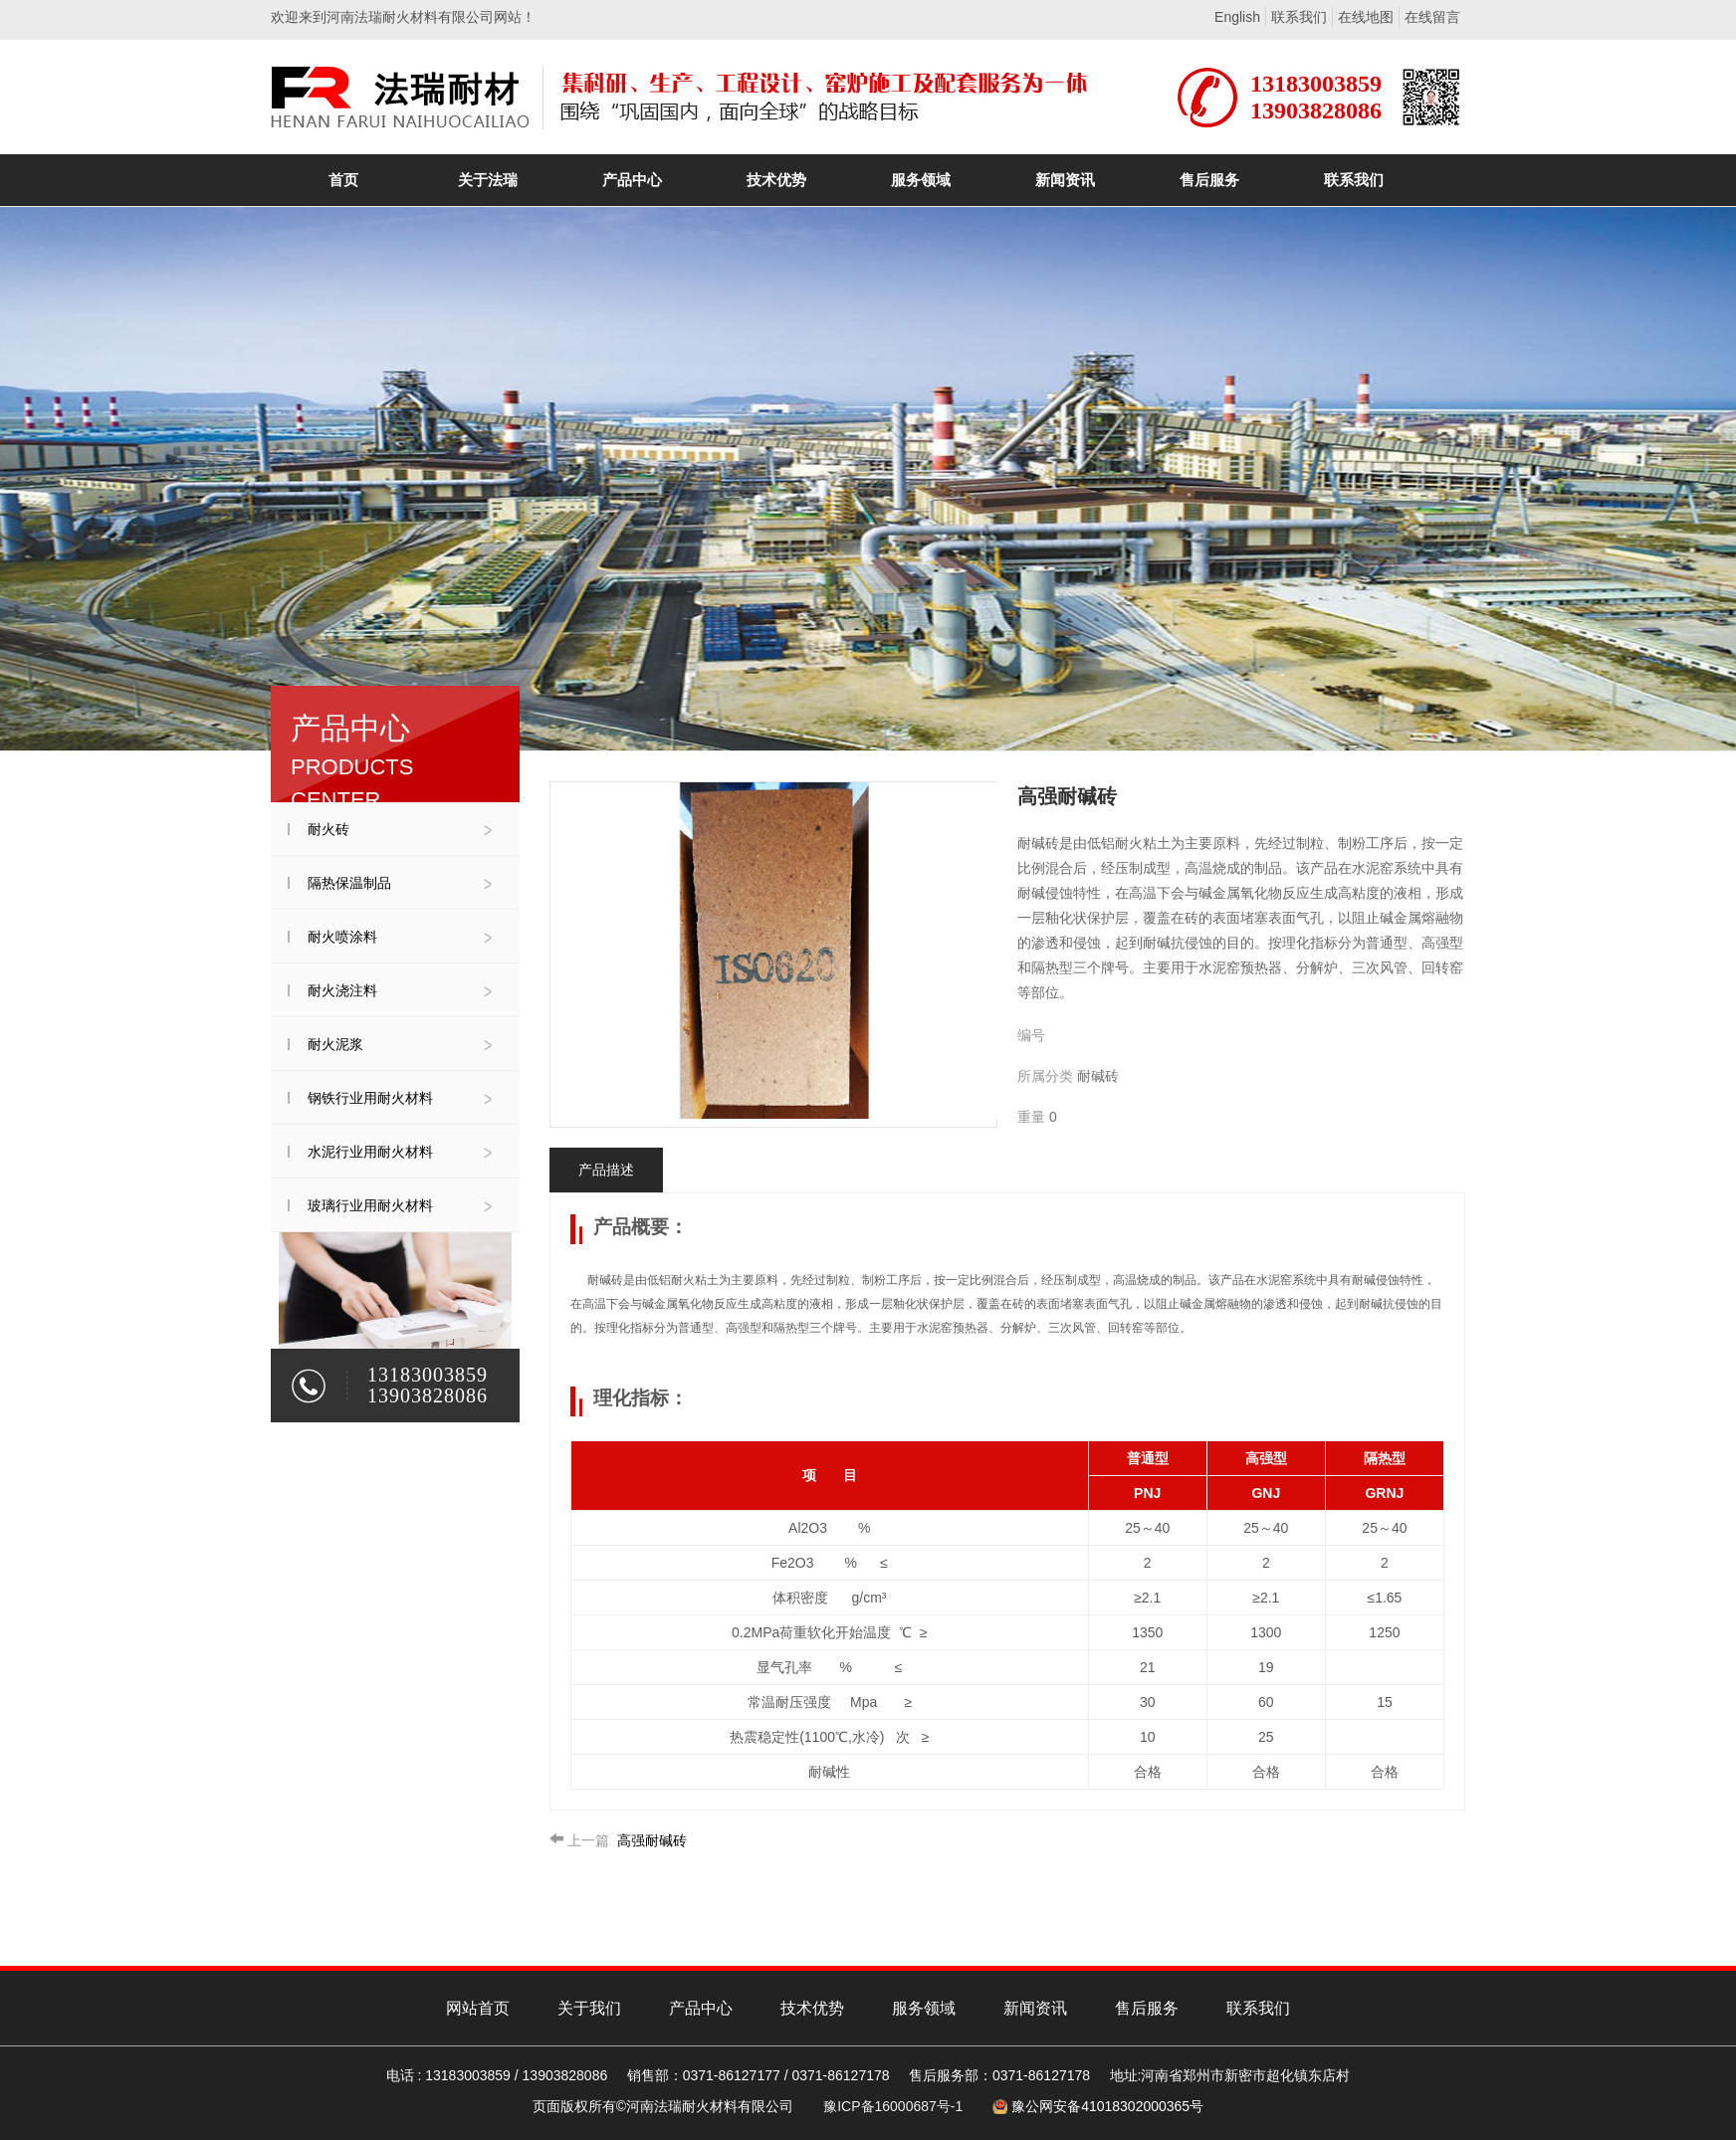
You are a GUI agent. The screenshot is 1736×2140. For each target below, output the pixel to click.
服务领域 (924, 2008)
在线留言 (1432, 17)
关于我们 (589, 2008)
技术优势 (812, 2008)
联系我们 (1299, 17)
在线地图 (1366, 17)
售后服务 (1147, 2008)
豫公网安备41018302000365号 (1107, 2106)
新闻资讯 (1035, 2008)
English (1237, 17)
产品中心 (701, 2008)
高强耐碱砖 (618, 1840)
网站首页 (478, 2008)
